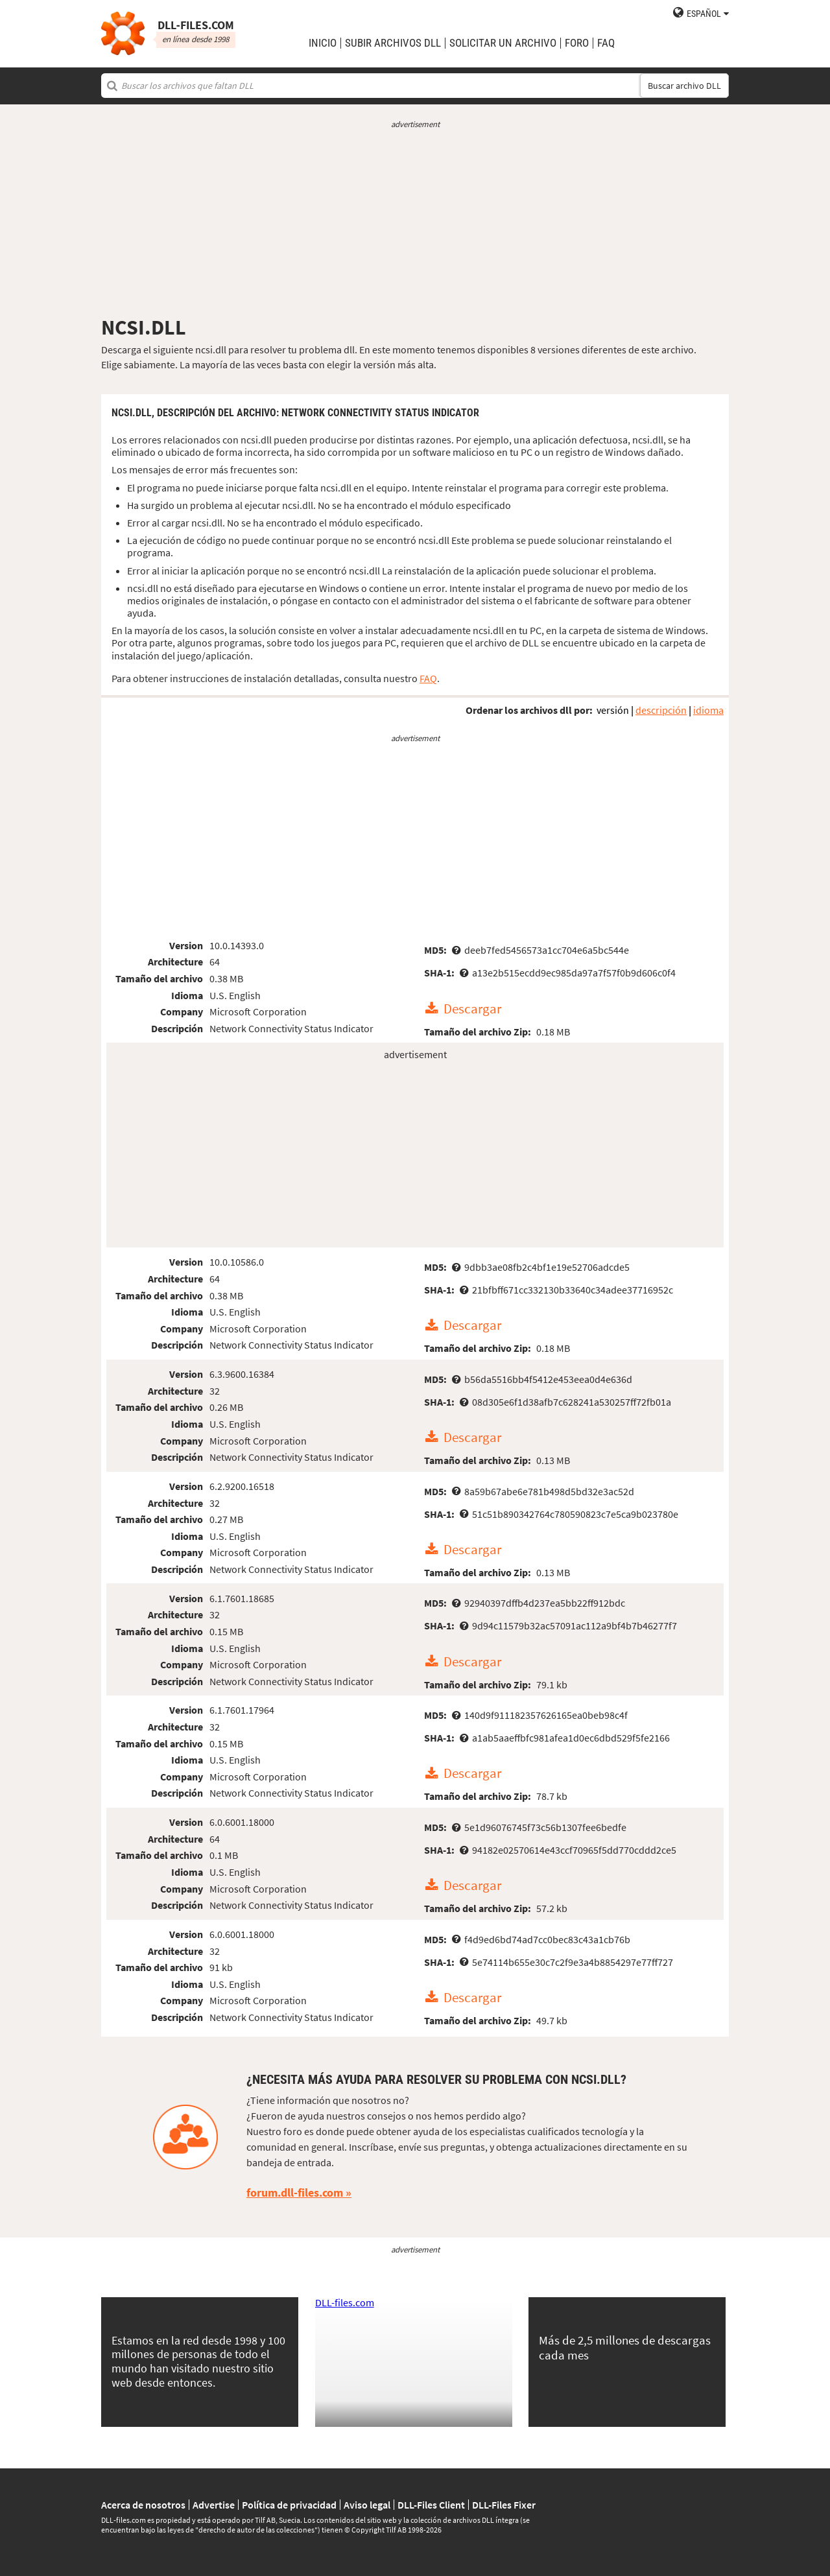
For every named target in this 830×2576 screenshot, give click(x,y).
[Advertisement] (415, 222)
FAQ (606, 43)
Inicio (323, 43)
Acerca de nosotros (143, 2504)
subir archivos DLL (393, 43)
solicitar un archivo (502, 43)
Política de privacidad (289, 2504)
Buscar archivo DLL (684, 85)
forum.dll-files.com (294, 2192)
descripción (661, 709)
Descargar (472, 1008)
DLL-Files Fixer (504, 2504)
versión (613, 709)
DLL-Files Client (431, 2504)
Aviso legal (367, 2504)
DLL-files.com (344, 2302)
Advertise (214, 2504)
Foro (577, 43)
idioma (708, 709)
